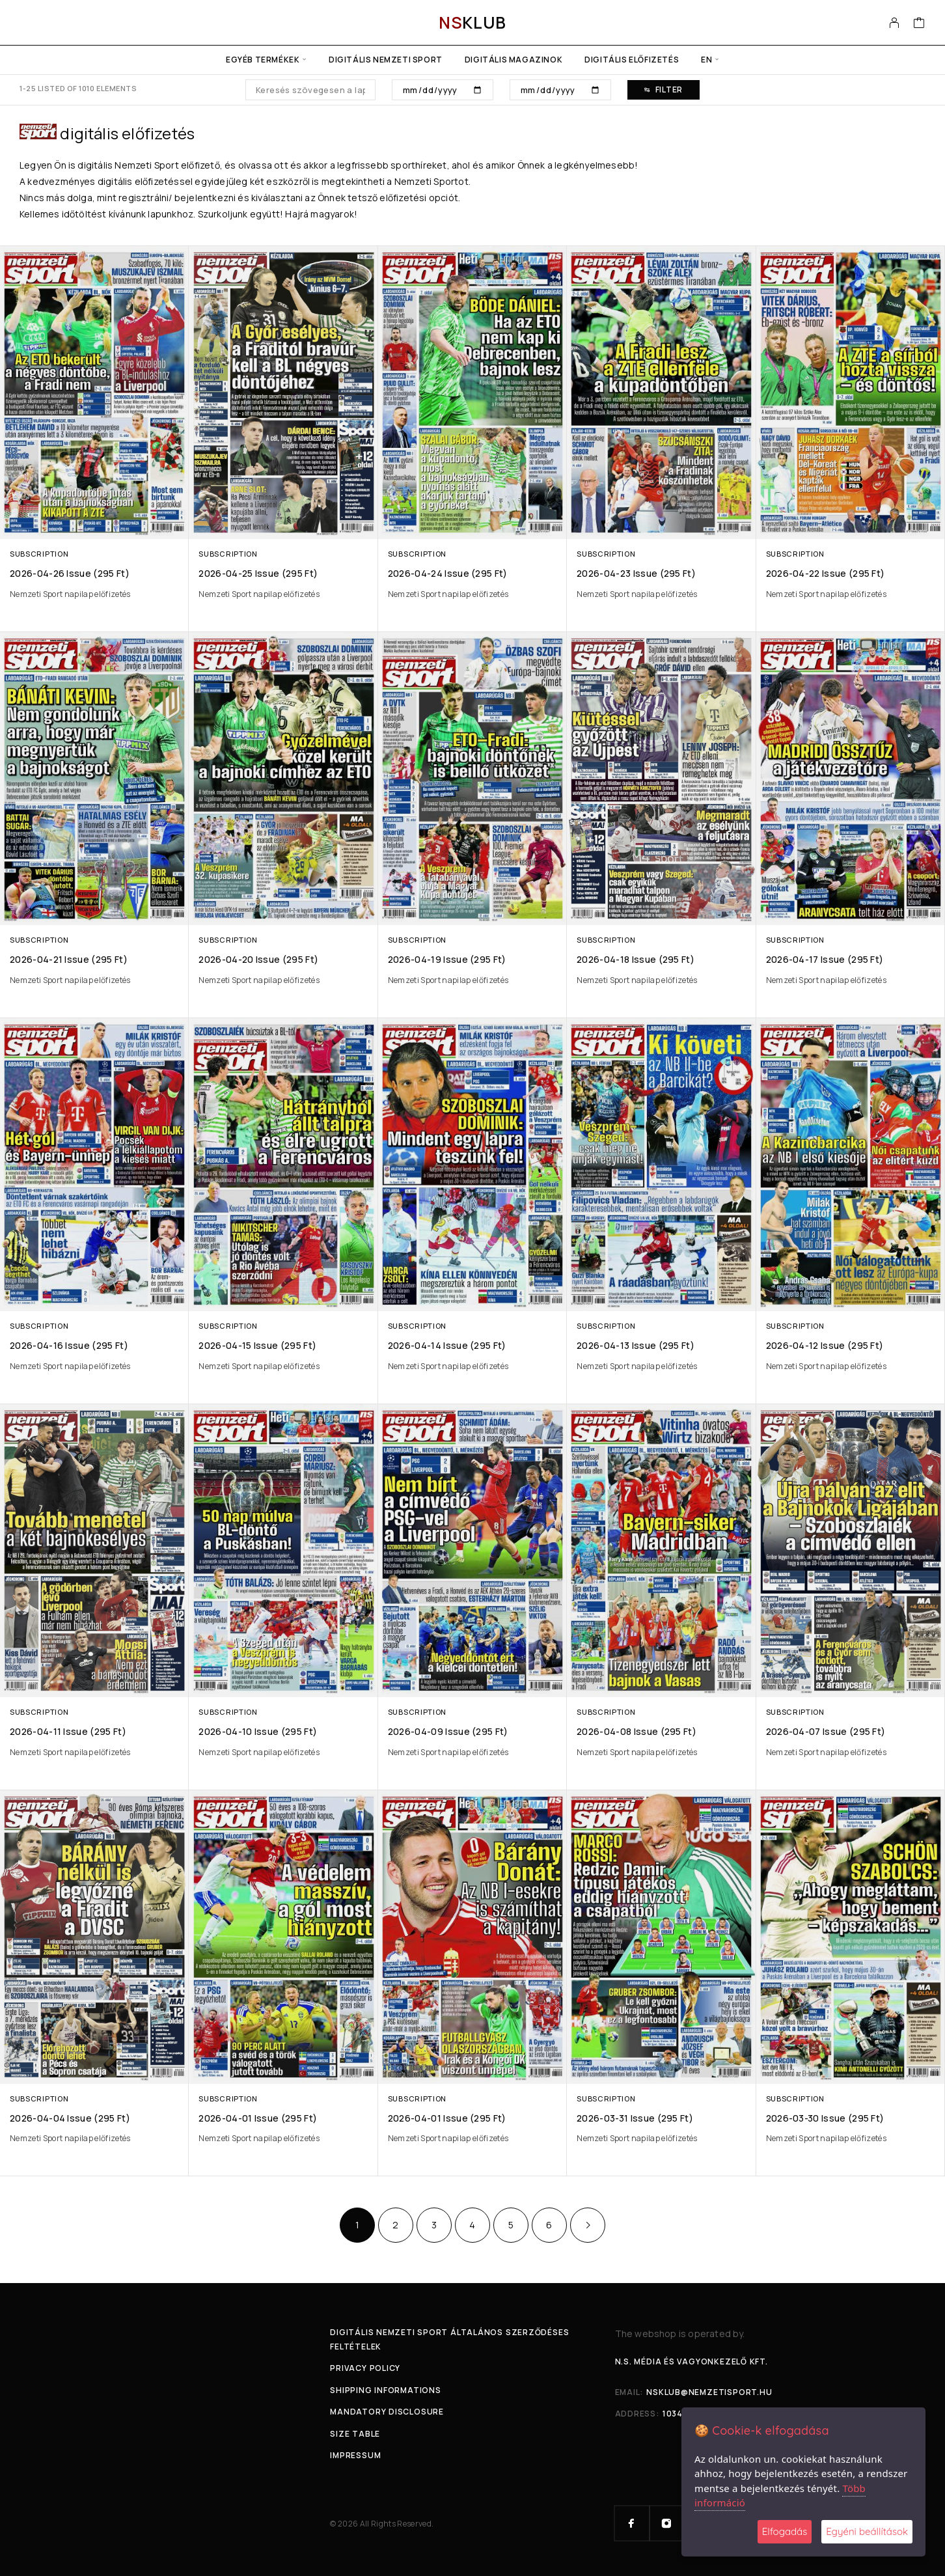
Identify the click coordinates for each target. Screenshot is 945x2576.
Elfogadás (784, 2531)
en (706, 59)
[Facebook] (632, 2523)
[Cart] (919, 24)
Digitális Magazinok (513, 59)
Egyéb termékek (262, 59)
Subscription (39, 554)
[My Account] (894, 23)
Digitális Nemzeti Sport (386, 59)
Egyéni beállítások (867, 2531)
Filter (663, 89)
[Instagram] (667, 2523)
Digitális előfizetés (631, 59)
